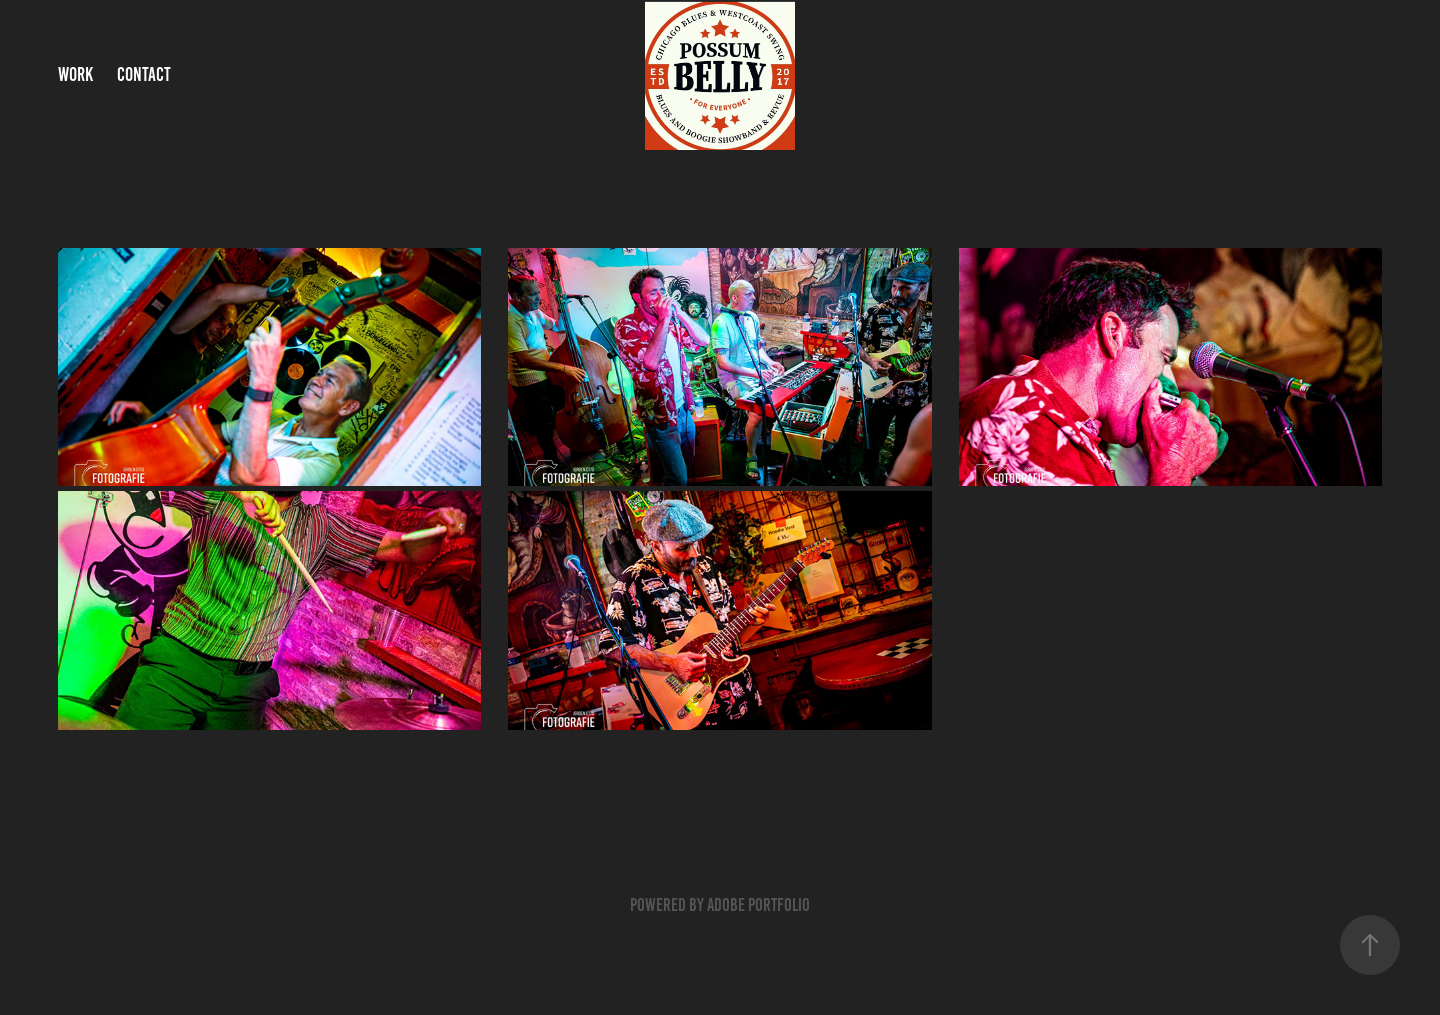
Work (75, 74)
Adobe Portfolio (758, 905)
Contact (144, 74)
